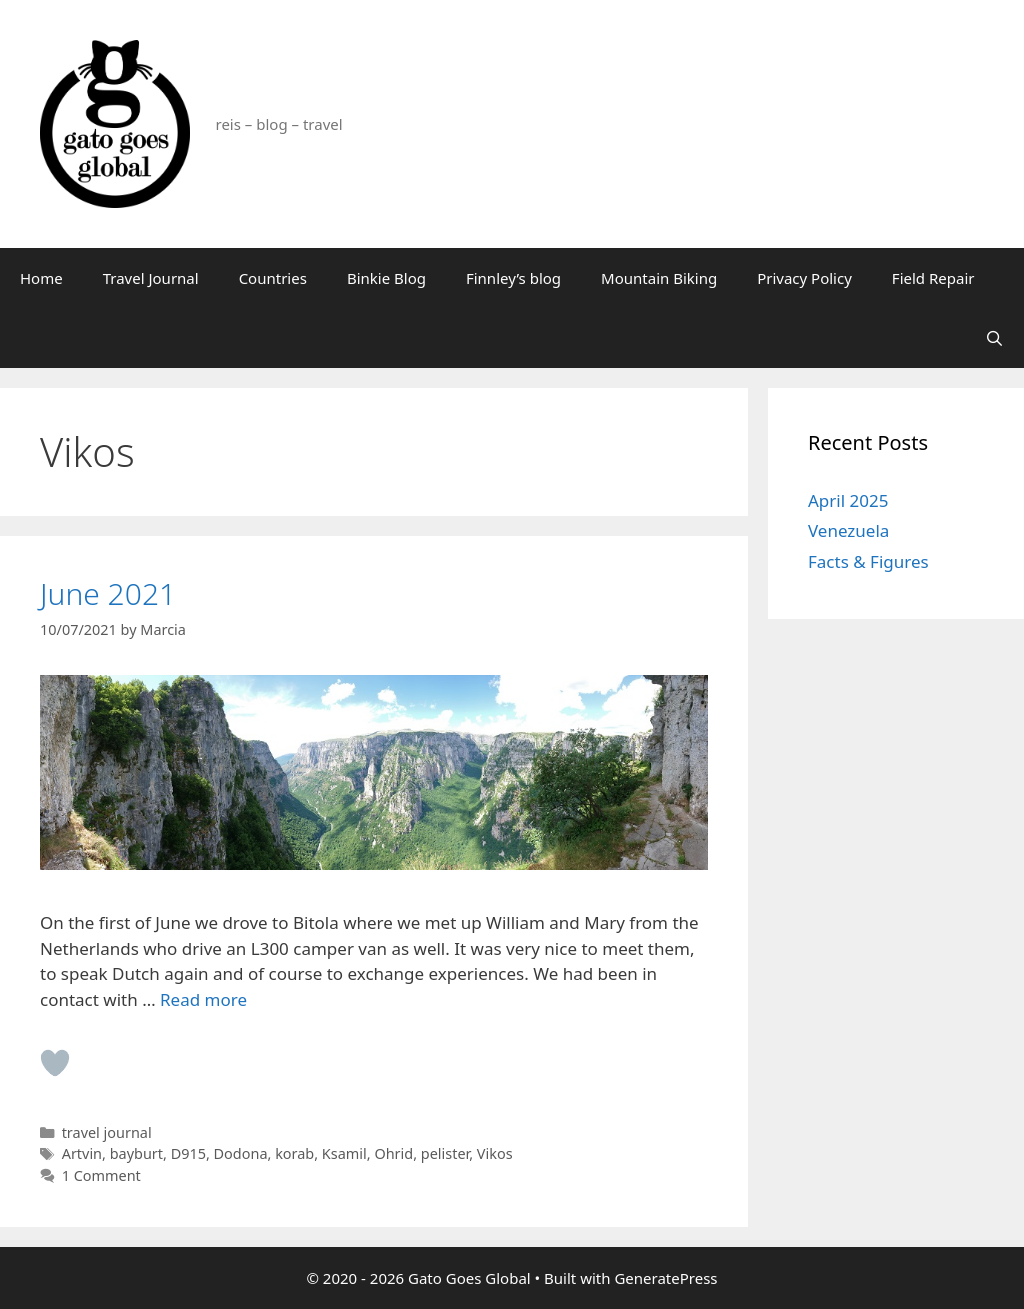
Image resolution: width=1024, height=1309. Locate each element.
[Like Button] (55, 1063)
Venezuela (848, 530)
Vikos (495, 1153)
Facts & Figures (868, 561)
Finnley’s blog (513, 278)
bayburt (136, 1153)
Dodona (241, 1153)
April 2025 (848, 500)
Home (41, 278)
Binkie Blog (386, 278)
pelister (445, 1153)
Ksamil (344, 1153)
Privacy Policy (804, 278)
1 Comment (101, 1175)
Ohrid (393, 1153)
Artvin (82, 1153)
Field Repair (933, 278)
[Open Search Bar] (994, 338)
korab (294, 1153)
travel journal (107, 1132)
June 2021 (108, 593)
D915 (188, 1153)
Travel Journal (151, 278)
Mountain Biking (659, 278)
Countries (273, 278)
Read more (203, 999)
